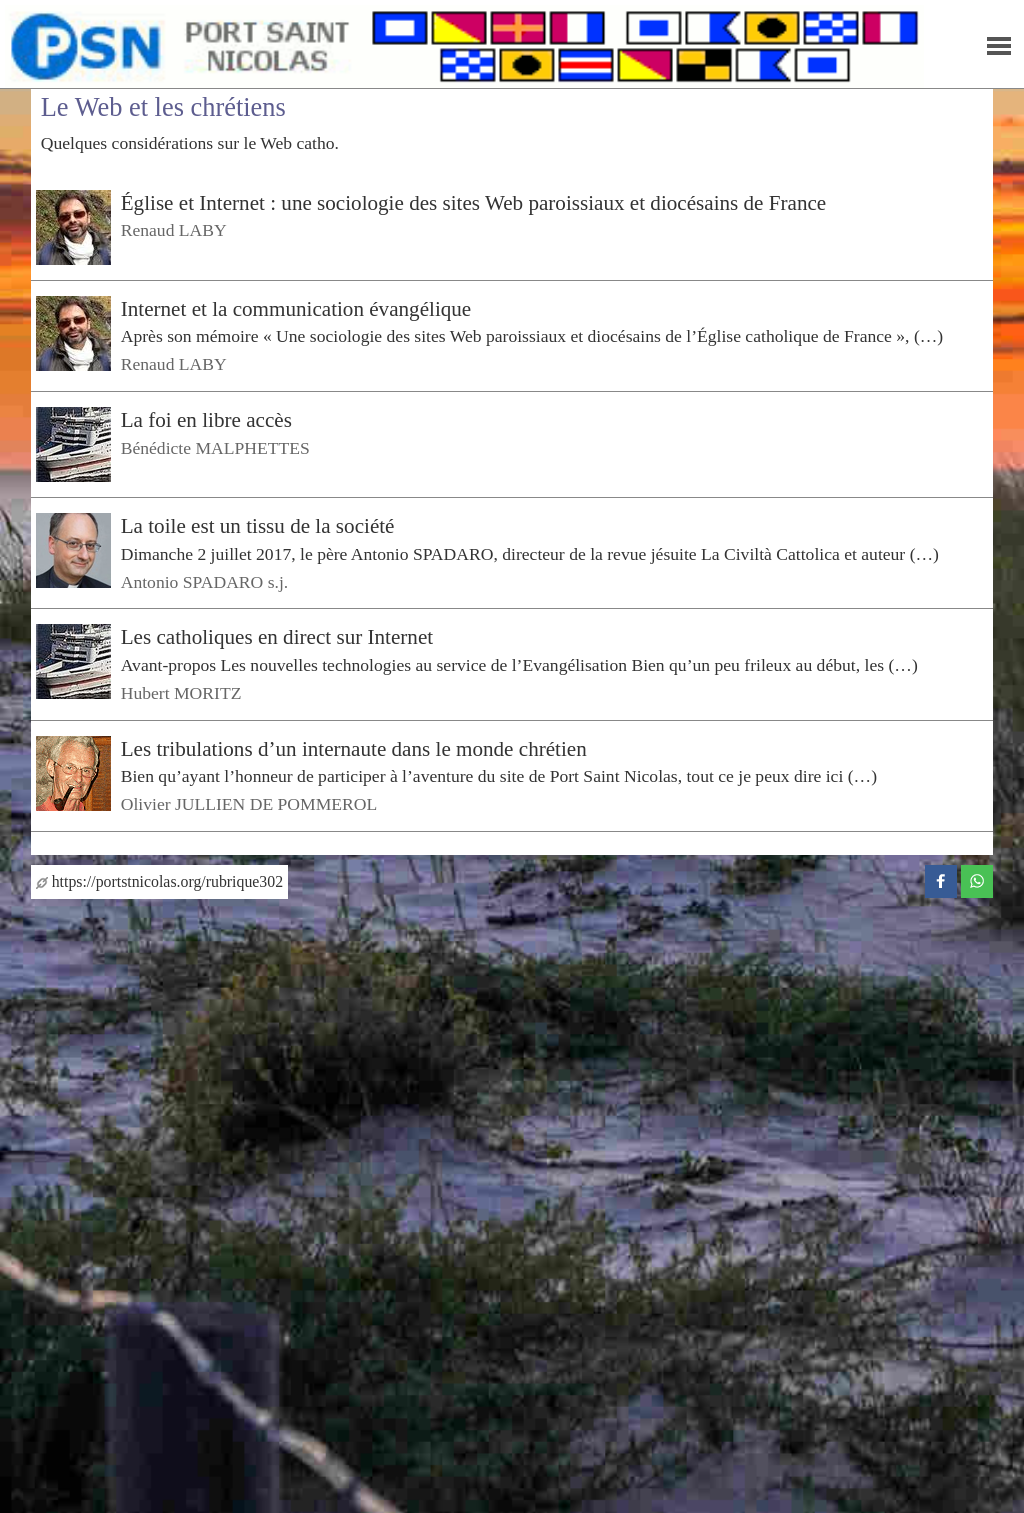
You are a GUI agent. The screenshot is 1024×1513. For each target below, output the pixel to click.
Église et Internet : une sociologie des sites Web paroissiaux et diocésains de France (473, 203)
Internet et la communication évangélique (296, 309)
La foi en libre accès (206, 420)
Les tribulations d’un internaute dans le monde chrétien (354, 749)
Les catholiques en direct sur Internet (277, 637)
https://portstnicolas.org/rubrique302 (159, 881)
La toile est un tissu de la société (258, 526)
